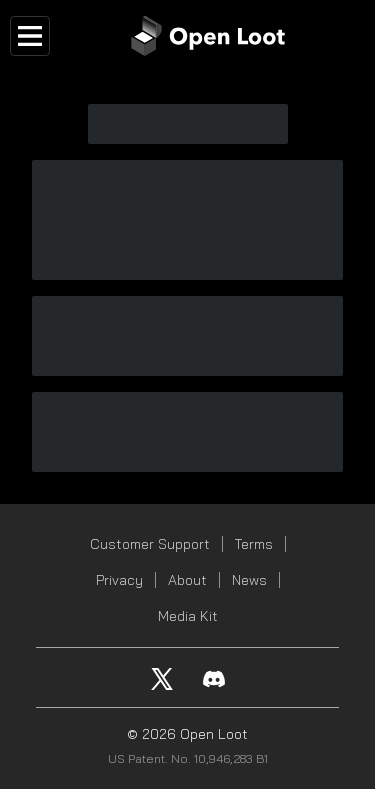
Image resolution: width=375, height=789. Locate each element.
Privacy (119, 580)
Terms (254, 544)
